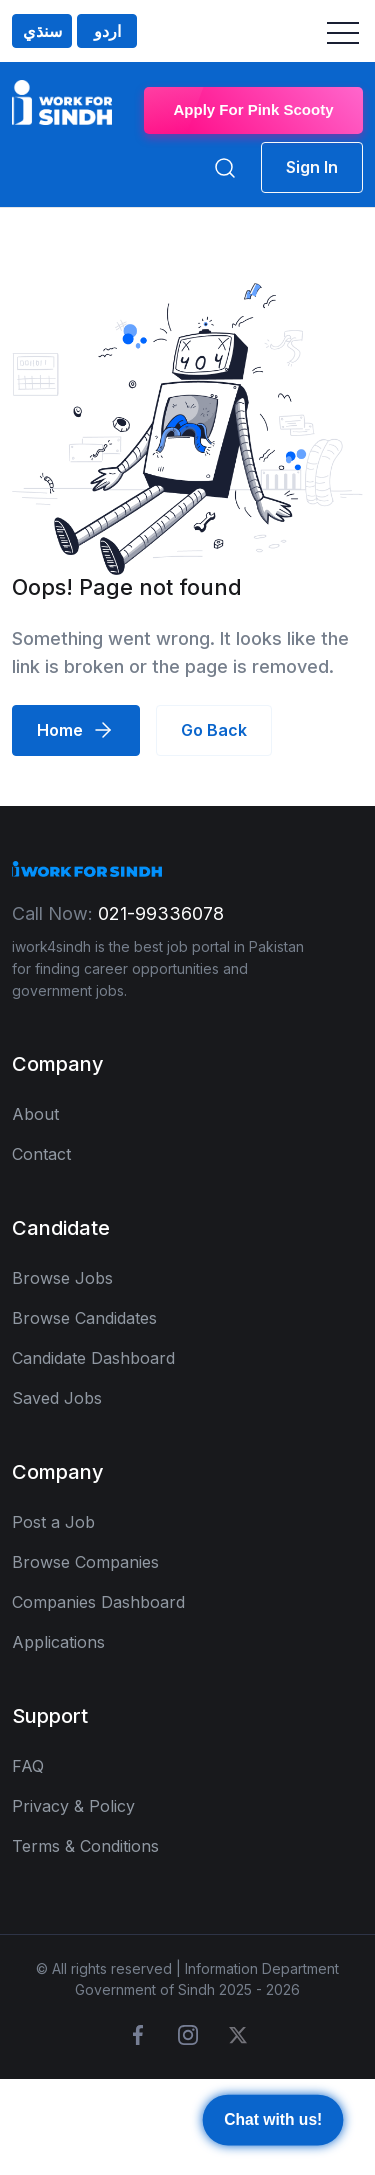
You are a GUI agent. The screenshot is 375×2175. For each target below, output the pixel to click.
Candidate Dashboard (93, 1358)
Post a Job (53, 1522)
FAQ (28, 1766)
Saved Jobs (57, 1398)
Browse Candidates (84, 1318)
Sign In (312, 167)
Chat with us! (273, 2121)
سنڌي (42, 31)
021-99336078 (161, 913)
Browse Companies (85, 1562)
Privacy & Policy (73, 1806)
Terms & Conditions (85, 1846)
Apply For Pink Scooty (253, 109)
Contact (41, 1154)
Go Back (214, 730)
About (35, 1114)
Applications (58, 1642)
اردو (107, 31)
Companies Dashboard (98, 1602)
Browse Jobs (62, 1278)
